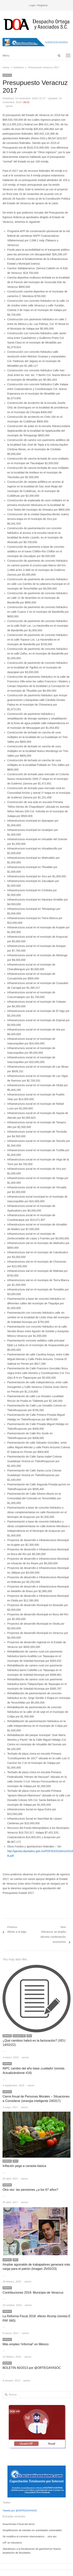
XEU (29, 2036)
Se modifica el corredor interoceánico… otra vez (29, 2536)
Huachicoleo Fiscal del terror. (19, 2524)
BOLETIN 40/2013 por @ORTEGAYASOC (32, 2367)
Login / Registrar (38, 5)
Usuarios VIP (19, 2036)
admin (26, 2380)
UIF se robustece (12, 2542)
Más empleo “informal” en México (26, 2344)
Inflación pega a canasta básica (24, 2166)
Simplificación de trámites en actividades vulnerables (32, 2530)
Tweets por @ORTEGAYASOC (20, 2510)
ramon (9, 106)
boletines (7, 75)
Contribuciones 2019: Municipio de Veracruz (33, 2292)
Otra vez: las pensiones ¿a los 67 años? (30, 2189)
